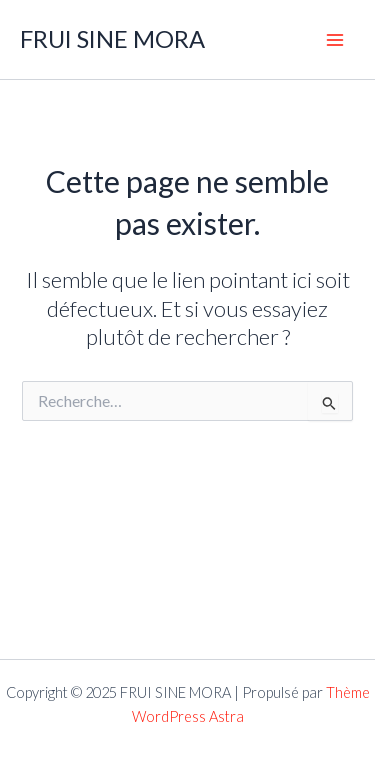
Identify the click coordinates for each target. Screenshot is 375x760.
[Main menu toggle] (335, 39)
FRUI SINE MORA (112, 39)
